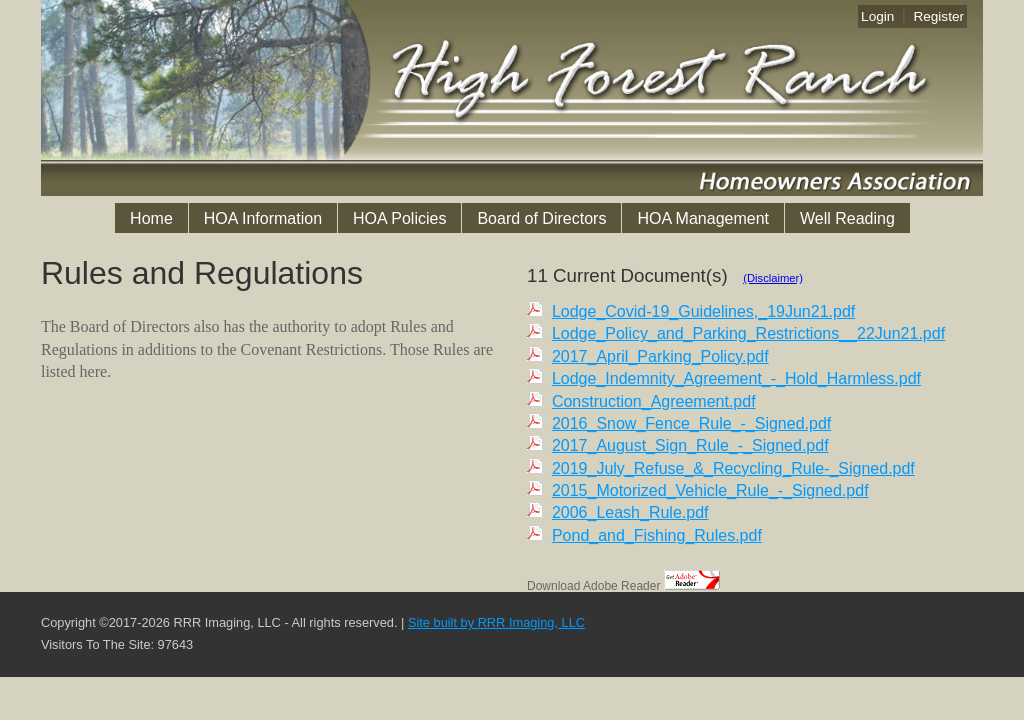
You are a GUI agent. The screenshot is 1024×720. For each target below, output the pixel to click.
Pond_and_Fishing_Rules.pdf (657, 535)
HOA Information (263, 218)
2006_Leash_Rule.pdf (630, 512)
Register (938, 16)
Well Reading (847, 218)
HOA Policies (399, 218)
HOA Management (703, 218)
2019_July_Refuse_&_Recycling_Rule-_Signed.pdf (733, 468)
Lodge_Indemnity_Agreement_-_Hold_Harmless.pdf (736, 378)
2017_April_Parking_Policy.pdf (660, 356)
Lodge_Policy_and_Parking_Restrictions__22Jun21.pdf (748, 333)
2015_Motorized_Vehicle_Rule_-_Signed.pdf (710, 490)
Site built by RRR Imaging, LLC (496, 622)
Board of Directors (541, 218)
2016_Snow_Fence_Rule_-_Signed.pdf (691, 423)
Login (877, 16)
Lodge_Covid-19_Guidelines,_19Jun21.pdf (703, 311)
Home (151, 218)
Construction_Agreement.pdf (654, 401)
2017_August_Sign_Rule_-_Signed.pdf (690, 445)
